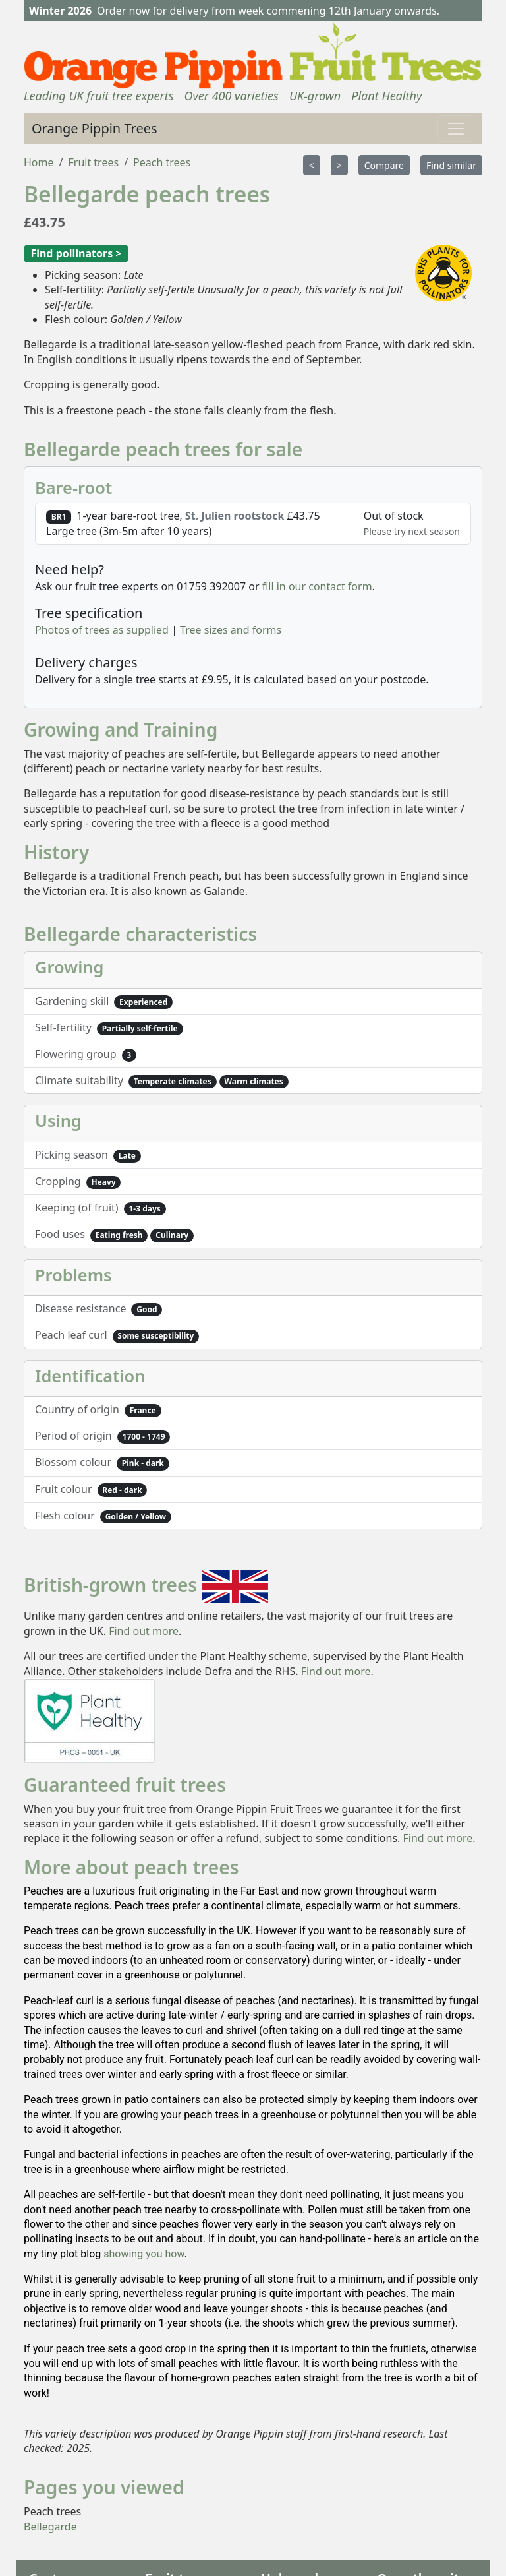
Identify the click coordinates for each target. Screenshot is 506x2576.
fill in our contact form (317, 586)
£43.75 (44, 222)
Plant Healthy (386, 96)
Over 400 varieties (231, 96)
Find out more (144, 1631)
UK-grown (315, 96)
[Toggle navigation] (455, 128)
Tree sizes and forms (230, 630)
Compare (384, 165)
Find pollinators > (75, 253)
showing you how (143, 2254)
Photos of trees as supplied (102, 630)
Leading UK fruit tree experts (98, 96)
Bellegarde (50, 2526)
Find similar (451, 165)
